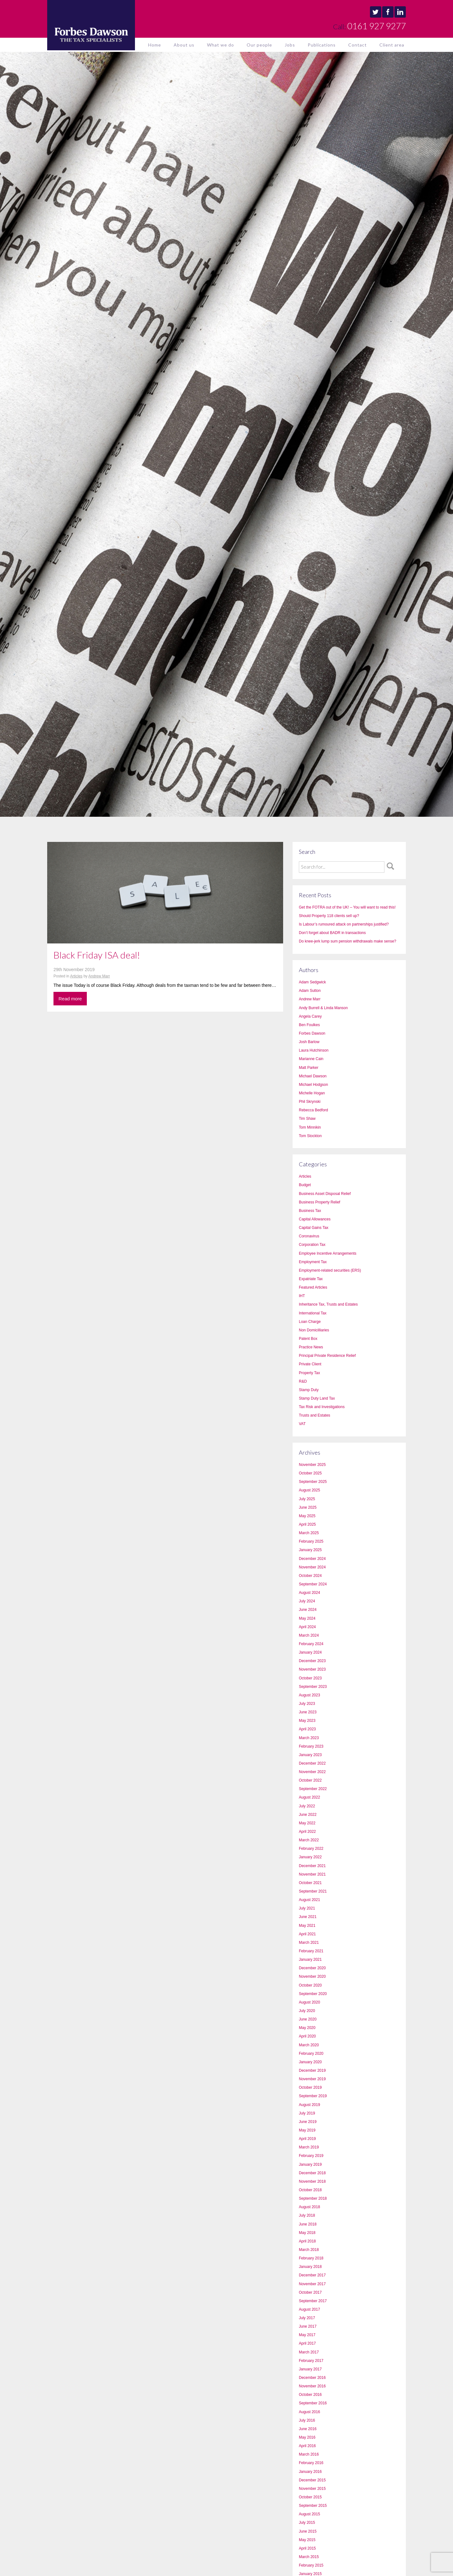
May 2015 (307, 2540)
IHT (302, 1296)
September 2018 (313, 2198)
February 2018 (311, 2258)
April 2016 (307, 2446)
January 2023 (310, 1755)
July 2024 (307, 1601)
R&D (303, 1381)
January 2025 (310, 1550)
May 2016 (307, 2437)
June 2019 (307, 2122)
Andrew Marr (99, 976)
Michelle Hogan (312, 1093)
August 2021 (309, 1900)
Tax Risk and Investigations (321, 1407)
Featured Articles (313, 1287)
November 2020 (312, 1976)
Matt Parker (308, 1067)
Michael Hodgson (313, 1084)
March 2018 (309, 2249)
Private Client (310, 1364)
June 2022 (307, 1814)
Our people (259, 44)
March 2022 (309, 1840)
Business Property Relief (319, 1202)
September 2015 (313, 2505)
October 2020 (310, 1985)
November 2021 (312, 1874)
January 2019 (310, 2164)
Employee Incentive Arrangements (327, 1253)
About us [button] (184, 44)
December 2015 (312, 2480)
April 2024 (307, 1627)
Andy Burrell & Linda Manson (323, 1008)
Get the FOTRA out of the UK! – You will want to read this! (347, 907)
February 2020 (311, 2053)
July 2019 (307, 2113)
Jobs (290, 44)
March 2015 (309, 2557)
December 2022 (312, 1763)
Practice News (311, 1347)
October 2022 (310, 1780)
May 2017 (307, 2335)
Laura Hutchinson (313, 1050)
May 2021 (307, 1925)
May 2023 (307, 1720)
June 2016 (307, 2429)
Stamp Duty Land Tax (317, 1398)
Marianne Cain (311, 1059)
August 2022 (309, 1797)
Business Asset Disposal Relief (325, 1193)
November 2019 (312, 2079)
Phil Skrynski (310, 1101)
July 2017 (307, 2318)
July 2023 (307, 1703)
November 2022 (312, 1772)
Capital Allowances (315, 1219)
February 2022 (311, 1848)
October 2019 (310, 2087)
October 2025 (310, 1473)
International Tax (313, 1313)
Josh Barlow (309, 1042)
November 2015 (312, 2488)
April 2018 (307, 2241)
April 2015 (307, 2548)
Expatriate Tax (311, 1279)
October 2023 (310, 1678)
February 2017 (311, 2360)
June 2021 (307, 1917)
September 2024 (313, 1584)
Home (154, 44)
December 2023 (312, 1661)
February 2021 (311, 1951)
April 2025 (307, 1524)
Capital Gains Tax (313, 1227)
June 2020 (307, 2019)
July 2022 (307, 1806)
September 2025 (313, 1481)
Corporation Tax (312, 1244)
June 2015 (307, 2531)
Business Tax (310, 1210)
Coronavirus (309, 1236)
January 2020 (310, 2062)
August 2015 (309, 2514)
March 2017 (309, 2352)
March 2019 (309, 2147)
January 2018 (310, 2266)
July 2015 (307, 2522)
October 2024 (310, 1575)
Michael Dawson (313, 1076)
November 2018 (312, 2181)
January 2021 (310, 1959)
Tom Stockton (310, 1136)
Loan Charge (310, 1321)
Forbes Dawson (312, 1033)
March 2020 (309, 2045)
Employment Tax (313, 1262)
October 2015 (310, 2497)
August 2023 (309, 1695)
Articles (76, 976)
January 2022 (310, 1857)
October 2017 (310, 2292)
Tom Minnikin (310, 1127)
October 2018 (310, 2190)
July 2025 (307, 1499)
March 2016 (309, 2454)
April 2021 (307, 1934)
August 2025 (309, 1490)
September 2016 (313, 2403)
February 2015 (311, 2565)
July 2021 (307, 1908)
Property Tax (309, 1373)
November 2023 (312, 1669)
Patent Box (308, 1338)
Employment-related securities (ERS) (330, 1270)
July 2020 (307, 2011)
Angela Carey (310, 1016)
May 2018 (307, 2233)
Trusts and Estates (314, 1415)
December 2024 (312, 1558)
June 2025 (307, 1507)
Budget (305, 1185)
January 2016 (310, 2471)
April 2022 (307, 1831)
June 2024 (307, 1609)
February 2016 (311, 2463)
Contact (357, 44)
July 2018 (307, 2215)
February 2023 (311, 1746)
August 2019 (309, 2105)
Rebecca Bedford (313, 1110)
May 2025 (307, 1516)
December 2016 (312, 2377)
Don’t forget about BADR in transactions (332, 933)
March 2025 (309, 1533)
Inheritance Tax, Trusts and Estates (328, 1304)
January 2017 (310, 2369)
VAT (302, 1424)
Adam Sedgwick (312, 982)
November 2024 (312, 1567)
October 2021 (310, 1883)
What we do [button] (220, 44)
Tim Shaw (307, 1118)
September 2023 (313, 1686)
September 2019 (313, 2096)
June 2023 (307, 1712)
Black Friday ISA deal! (96, 954)
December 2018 (312, 2173)
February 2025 (311, 1541)
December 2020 (312, 1968)
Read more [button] (70, 998)
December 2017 (312, 2275)
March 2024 (309, 1635)
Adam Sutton (310, 990)
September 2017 (313, 2301)
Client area (391, 44)
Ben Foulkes (309, 1025)
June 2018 (307, 2224)
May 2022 (307, 1823)
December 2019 (312, 2070)
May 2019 (307, 2130)
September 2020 (313, 1994)
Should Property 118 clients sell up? (329, 916)
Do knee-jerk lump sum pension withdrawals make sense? (347, 941)
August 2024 (309, 1592)
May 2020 (307, 2028)
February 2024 (311, 1644)
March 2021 (309, 1942)
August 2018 (309, 2207)
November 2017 (312, 2284)
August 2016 (309, 2412)
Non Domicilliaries (314, 1330)
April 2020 (307, 2036)
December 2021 (312, 1866)
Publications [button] (322, 44)
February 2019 (311, 2155)
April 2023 (307, 1729)
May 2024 (307, 1618)
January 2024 (310, 1652)
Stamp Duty (309, 1390)
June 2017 (307, 2326)
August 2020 (309, 2002)
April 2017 (307, 2343)
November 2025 (312, 1464)
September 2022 (313, 1789)
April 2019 (307, 2139)
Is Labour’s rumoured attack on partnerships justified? (344, 924)
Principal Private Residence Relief (327, 1355)
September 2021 (313, 1891)
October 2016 (310, 2394)
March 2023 (309, 1738)
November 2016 (312, 2386)
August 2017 (309, 2309)
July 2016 (307, 2420)
